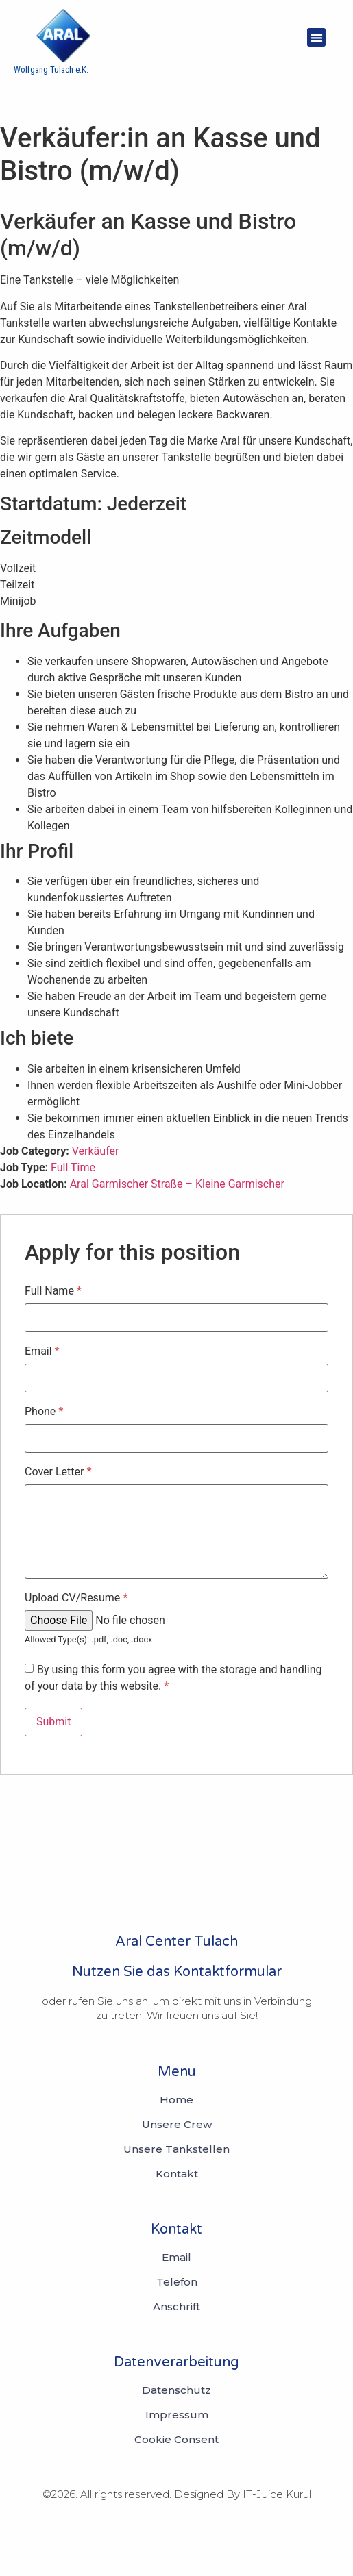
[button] (316, 37)
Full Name (53, 1291)
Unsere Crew (177, 2124)
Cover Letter (58, 1471)
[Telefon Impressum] (176, 2415)
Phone (44, 1411)
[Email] (176, 2257)
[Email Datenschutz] (176, 2390)
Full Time (73, 1167)
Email (42, 1351)
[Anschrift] (176, 2307)
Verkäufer (95, 1151)
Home (176, 2100)
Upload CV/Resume (76, 1597)
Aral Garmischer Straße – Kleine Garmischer (177, 1183)
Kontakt (177, 2174)
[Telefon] (176, 2282)
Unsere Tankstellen (176, 2149)
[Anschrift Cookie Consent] (176, 2440)
